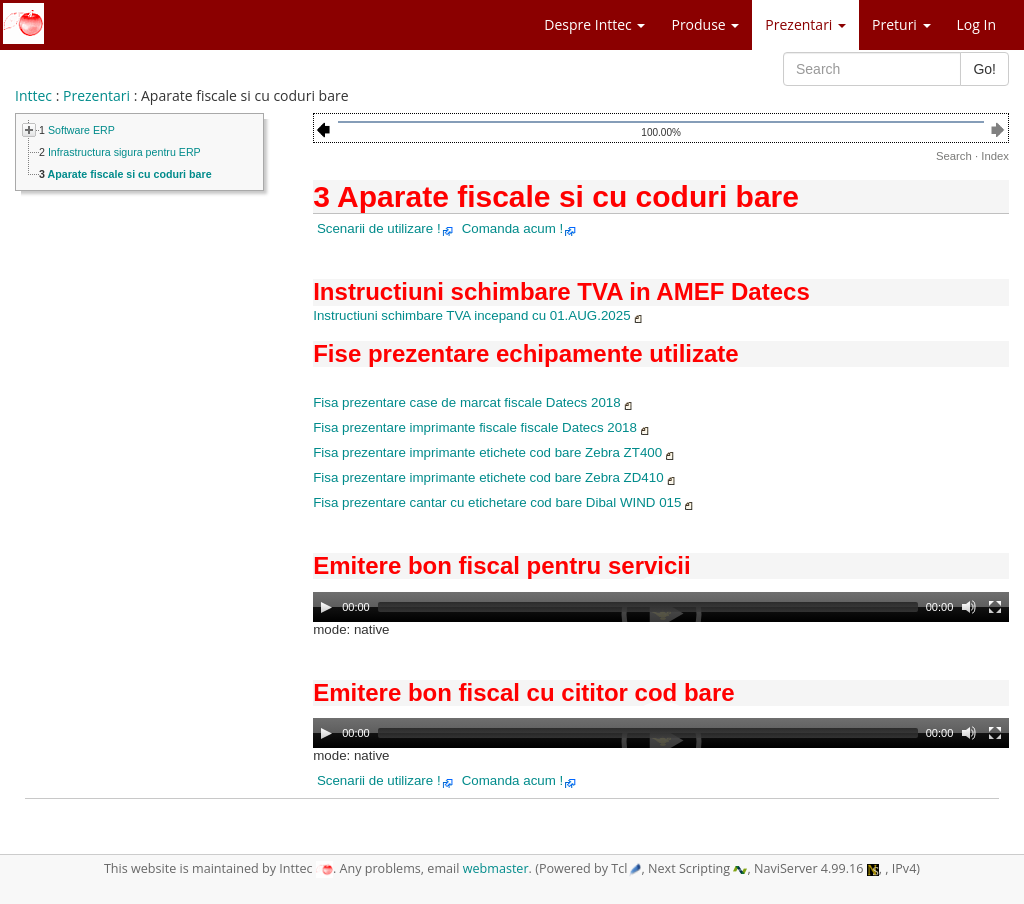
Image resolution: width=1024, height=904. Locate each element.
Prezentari (96, 95)
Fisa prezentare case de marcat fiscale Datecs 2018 (473, 402)
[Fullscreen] (995, 607)
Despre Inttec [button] (594, 24)
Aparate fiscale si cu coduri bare (130, 174)
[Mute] (969, 607)
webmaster (496, 868)
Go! (984, 69)
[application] (661, 614)
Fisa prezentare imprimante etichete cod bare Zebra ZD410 (495, 477)
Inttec (33, 95)
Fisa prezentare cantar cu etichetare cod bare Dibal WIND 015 (504, 502)
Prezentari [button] (805, 24)
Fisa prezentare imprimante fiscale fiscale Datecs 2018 (481, 427)
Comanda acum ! (519, 228)
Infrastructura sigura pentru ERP (124, 152)
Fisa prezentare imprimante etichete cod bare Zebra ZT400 (494, 452)
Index (995, 156)
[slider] (648, 607)
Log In (976, 24)
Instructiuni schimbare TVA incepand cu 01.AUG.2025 (478, 315)
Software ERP (81, 130)
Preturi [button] (901, 24)
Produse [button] (705, 24)
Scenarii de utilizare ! (385, 228)
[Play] (326, 607)
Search (954, 156)
